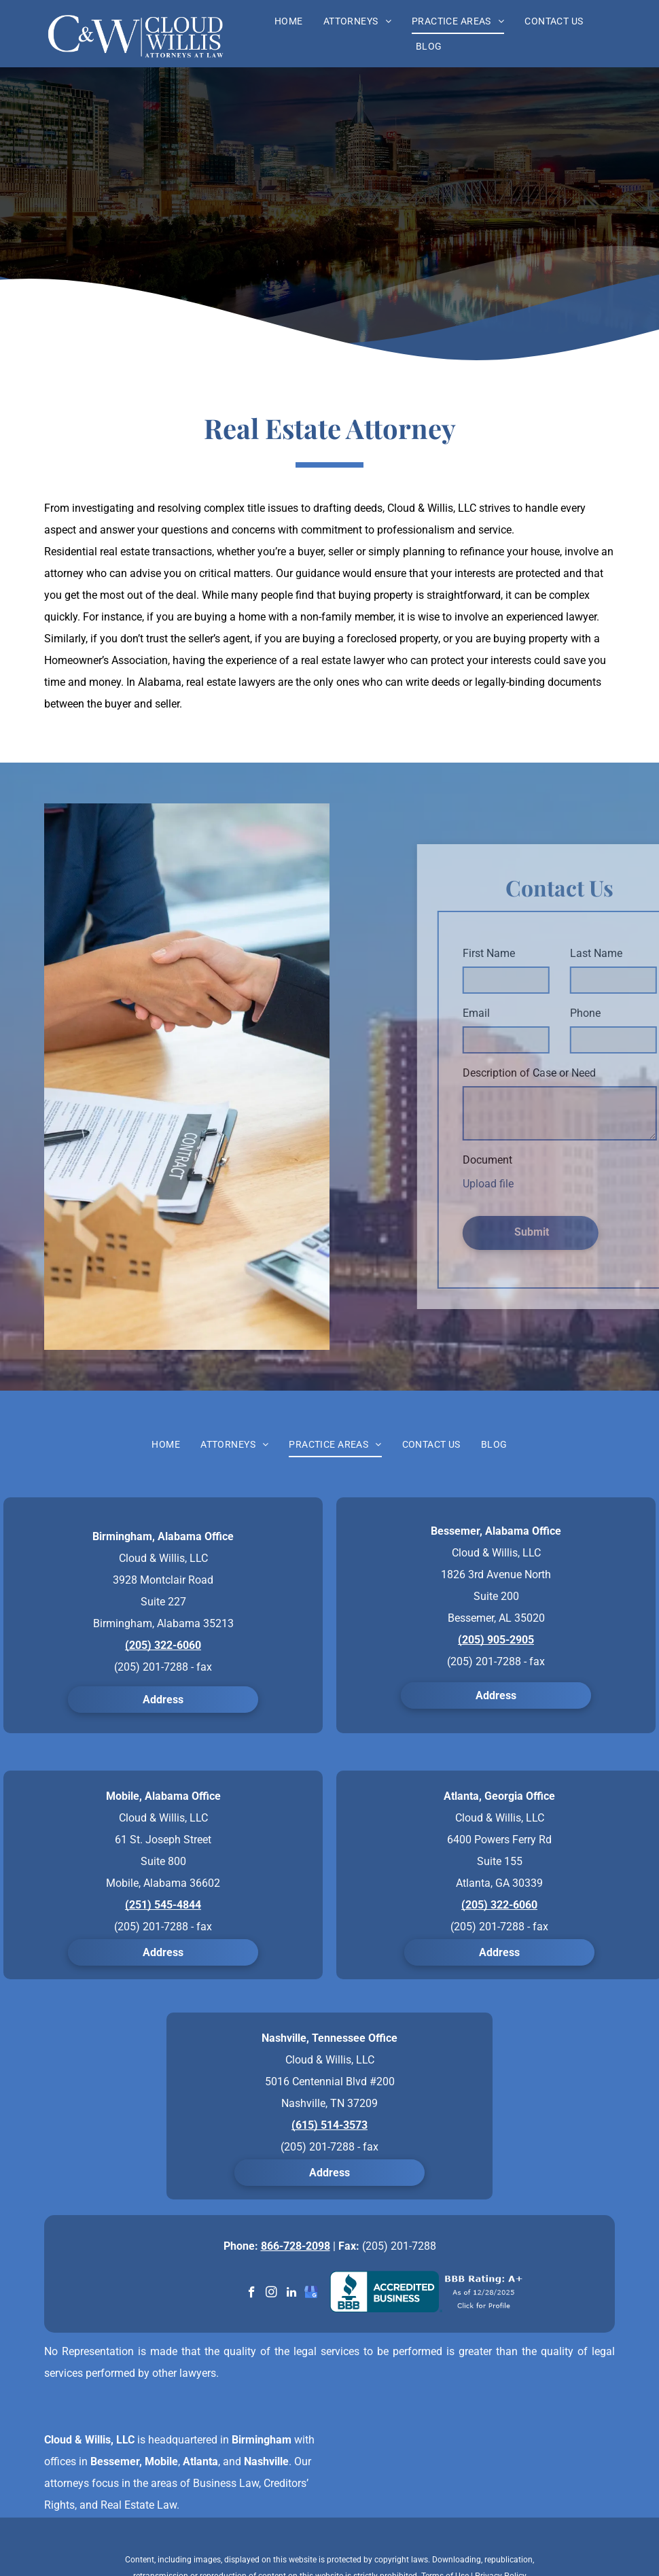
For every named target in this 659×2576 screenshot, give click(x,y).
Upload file (549, 1183)
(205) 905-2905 (496, 1639)
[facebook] (251, 2294)
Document (549, 1159)
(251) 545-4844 (163, 1904)
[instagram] (271, 2294)
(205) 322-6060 (163, 1645)
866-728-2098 (295, 2246)
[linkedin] (291, 2294)
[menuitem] (288, 21)
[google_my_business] (310, 2294)
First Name (550, 953)
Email (538, 1013)
